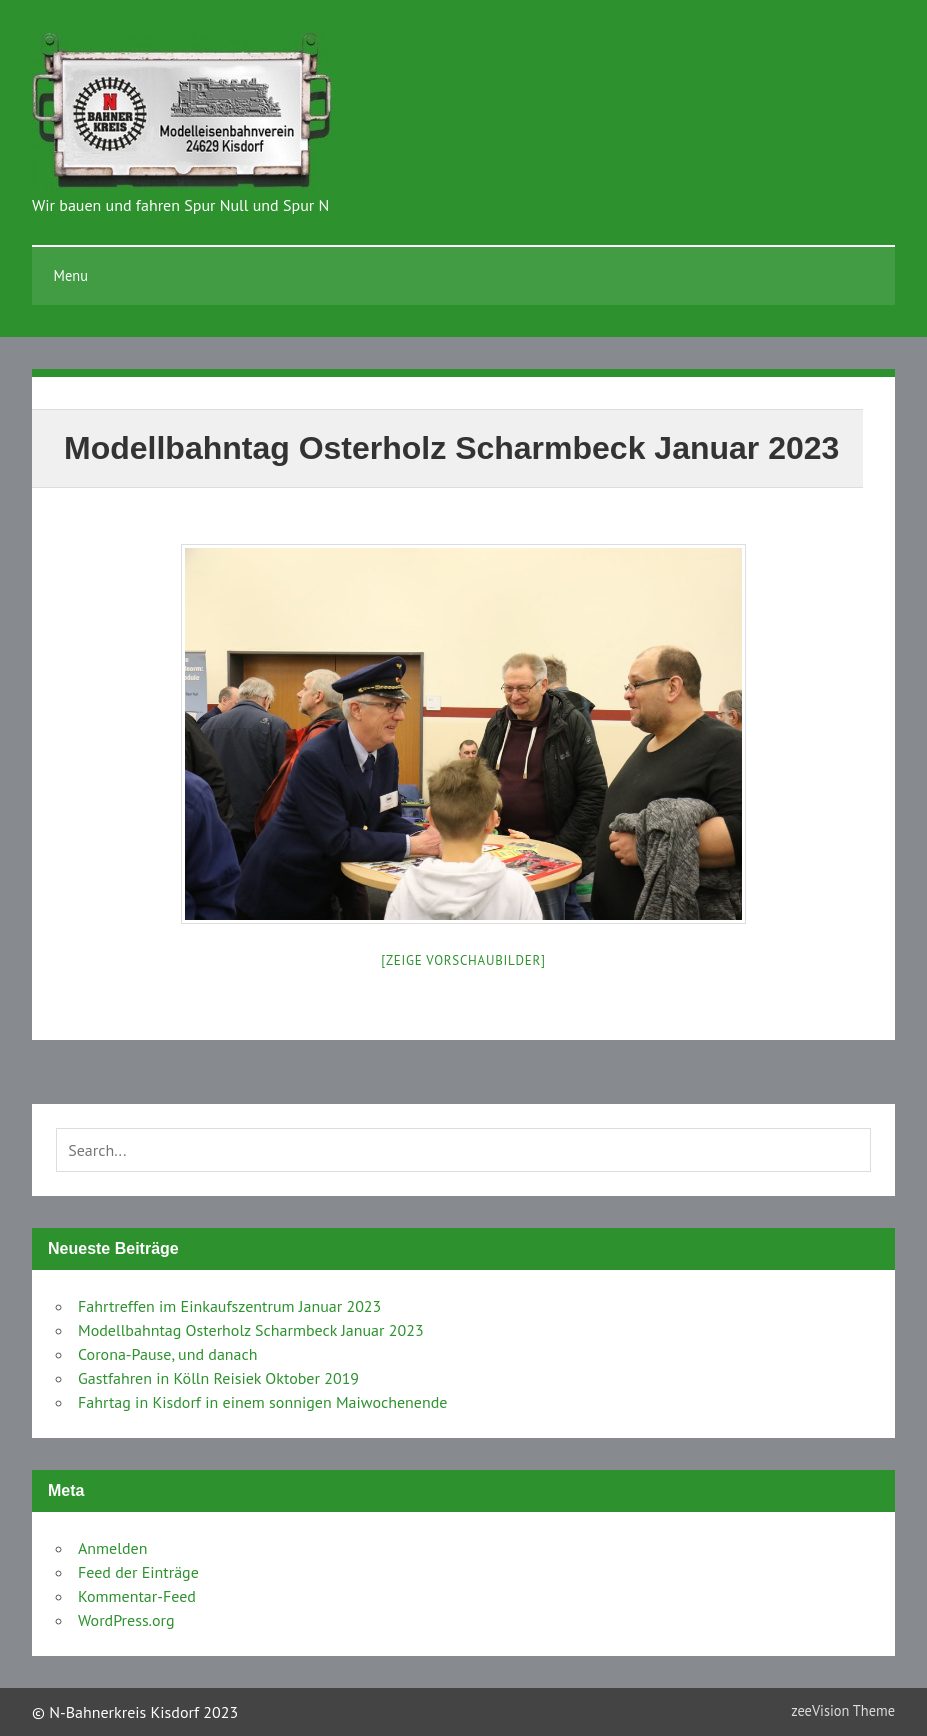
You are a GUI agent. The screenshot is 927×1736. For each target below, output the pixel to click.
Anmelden (112, 1548)
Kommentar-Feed (137, 1596)
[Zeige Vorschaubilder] (463, 960)
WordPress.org (126, 1620)
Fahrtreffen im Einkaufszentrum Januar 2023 (229, 1306)
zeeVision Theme (843, 1710)
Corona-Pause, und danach (168, 1354)
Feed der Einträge (138, 1572)
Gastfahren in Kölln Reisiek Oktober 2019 (218, 1378)
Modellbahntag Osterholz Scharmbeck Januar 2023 (251, 1330)
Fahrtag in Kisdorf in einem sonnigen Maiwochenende (262, 1402)
